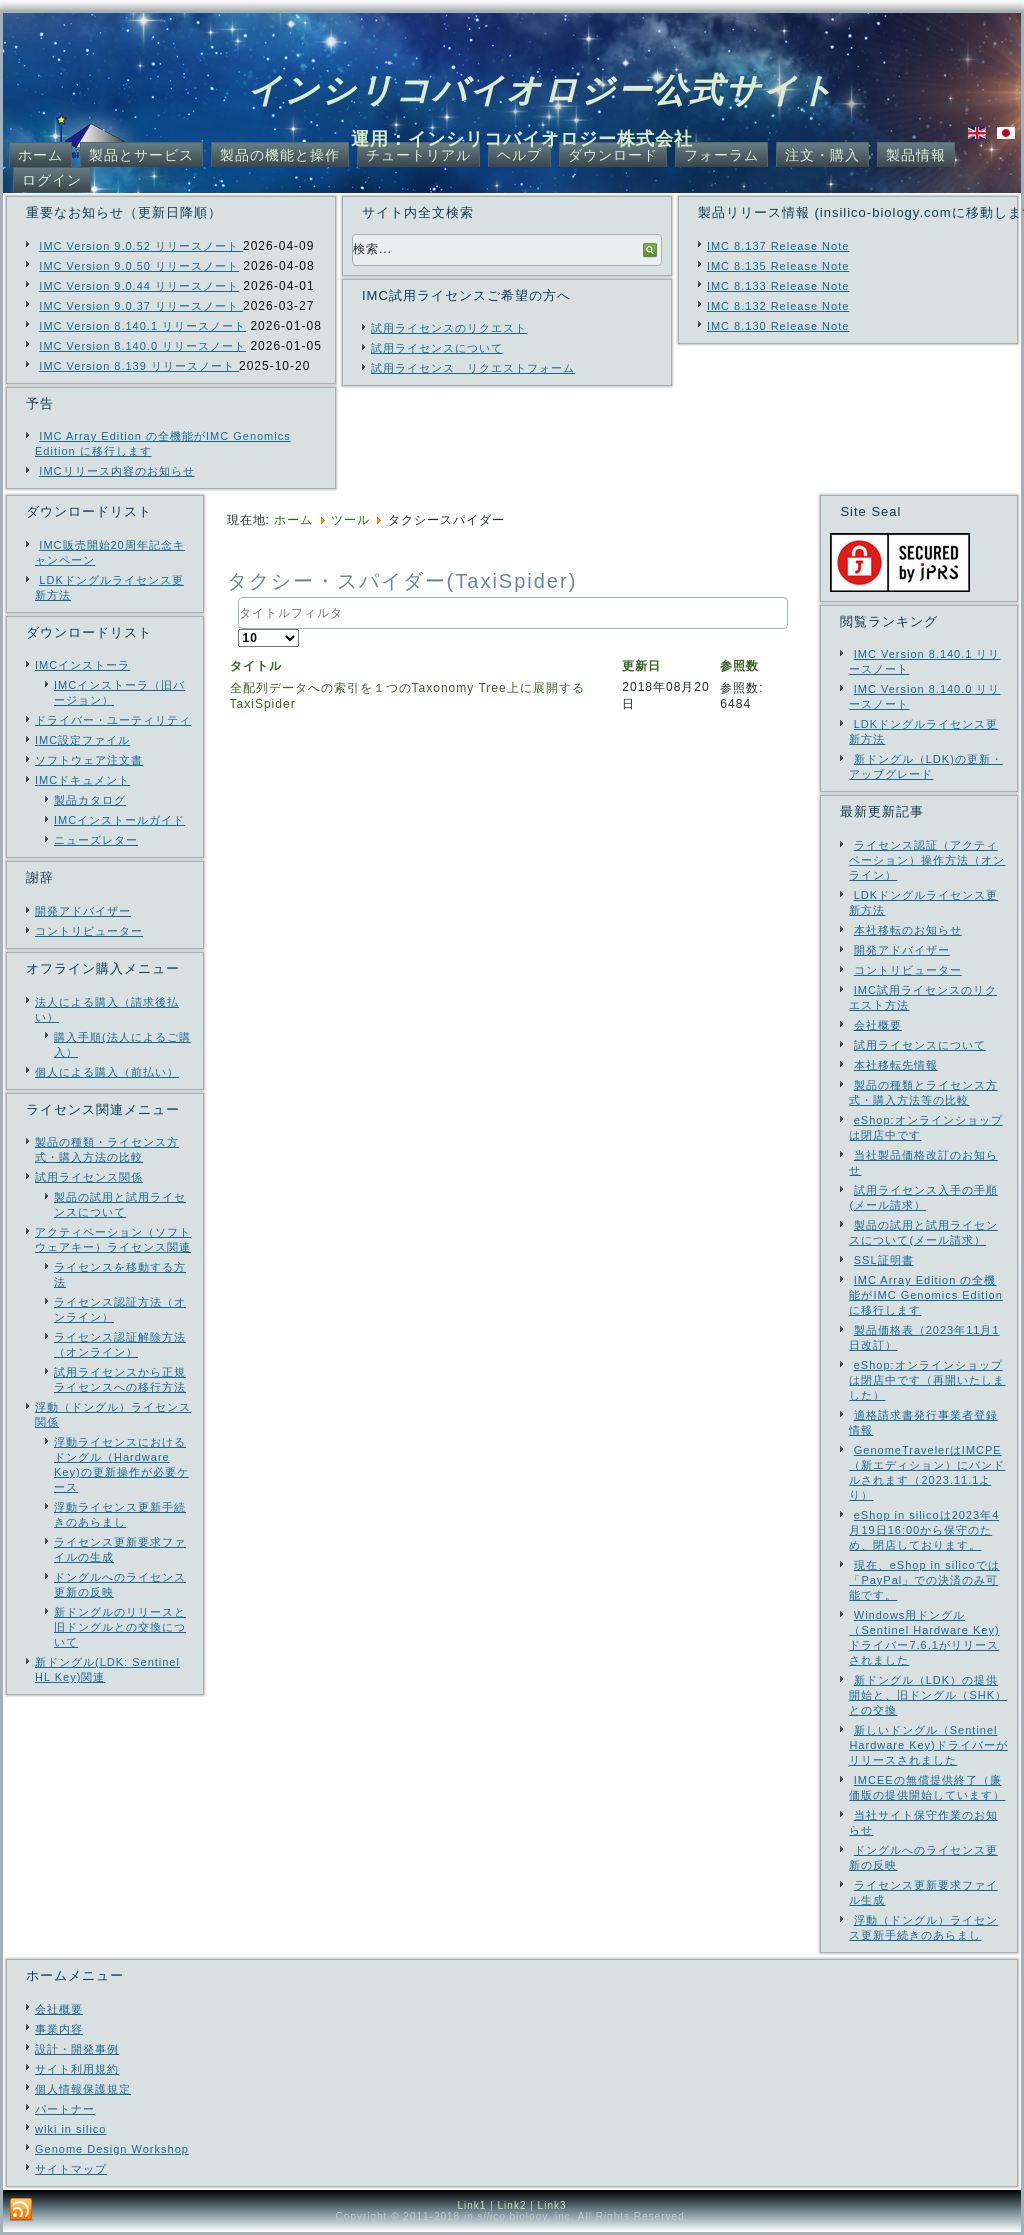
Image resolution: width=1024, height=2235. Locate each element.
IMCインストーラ (82, 665)
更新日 (641, 666)
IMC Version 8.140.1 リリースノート (142, 326)
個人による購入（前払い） (107, 1072)
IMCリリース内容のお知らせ (116, 471)
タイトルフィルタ (238, 597)
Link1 (471, 2205)
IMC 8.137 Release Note (778, 246)
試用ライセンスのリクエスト (449, 328)
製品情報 (916, 155)
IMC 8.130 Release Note (778, 326)
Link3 (552, 2205)
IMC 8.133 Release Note (778, 286)
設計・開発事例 (77, 2049)
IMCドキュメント (82, 780)
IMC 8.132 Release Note (778, 306)
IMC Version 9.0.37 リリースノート (141, 306)
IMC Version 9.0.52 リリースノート (141, 246)
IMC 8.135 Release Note (778, 266)
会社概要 (59, 2009)
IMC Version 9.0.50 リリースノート (139, 266)
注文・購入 (822, 155)
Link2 (512, 2205)
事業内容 (59, 2029)
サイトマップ (71, 2169)
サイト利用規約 (77, 2069)
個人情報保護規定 (83, 2089)
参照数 (739, 666)
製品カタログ (90, 800)
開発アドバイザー (83, 911)
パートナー (65, 2109)
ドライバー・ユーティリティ (113, 720)
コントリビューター (89, 931)
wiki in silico (70, 2129)
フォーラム (721, 155)
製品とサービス (141, 155)
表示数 (238, 629)
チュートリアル (418, 155)
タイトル (256, 666)
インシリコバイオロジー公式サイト (541, 90)
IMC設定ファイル (82, 740)
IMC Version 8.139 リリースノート (139, 366)
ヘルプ (519, 155)
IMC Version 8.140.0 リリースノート (142, 346)
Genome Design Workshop (112, 2149)
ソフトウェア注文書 (89, 760)
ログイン (52, 180)
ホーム (40, 155)
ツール (350, 520)
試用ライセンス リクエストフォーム (473, 368)
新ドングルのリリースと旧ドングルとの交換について (120, 1627)
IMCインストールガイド (119, 820)
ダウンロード (613, 155)
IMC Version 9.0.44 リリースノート (139, 286)
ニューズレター (96, 840)
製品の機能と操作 (280, 155)
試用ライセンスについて (437, 348)
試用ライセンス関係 (89, 1177)
